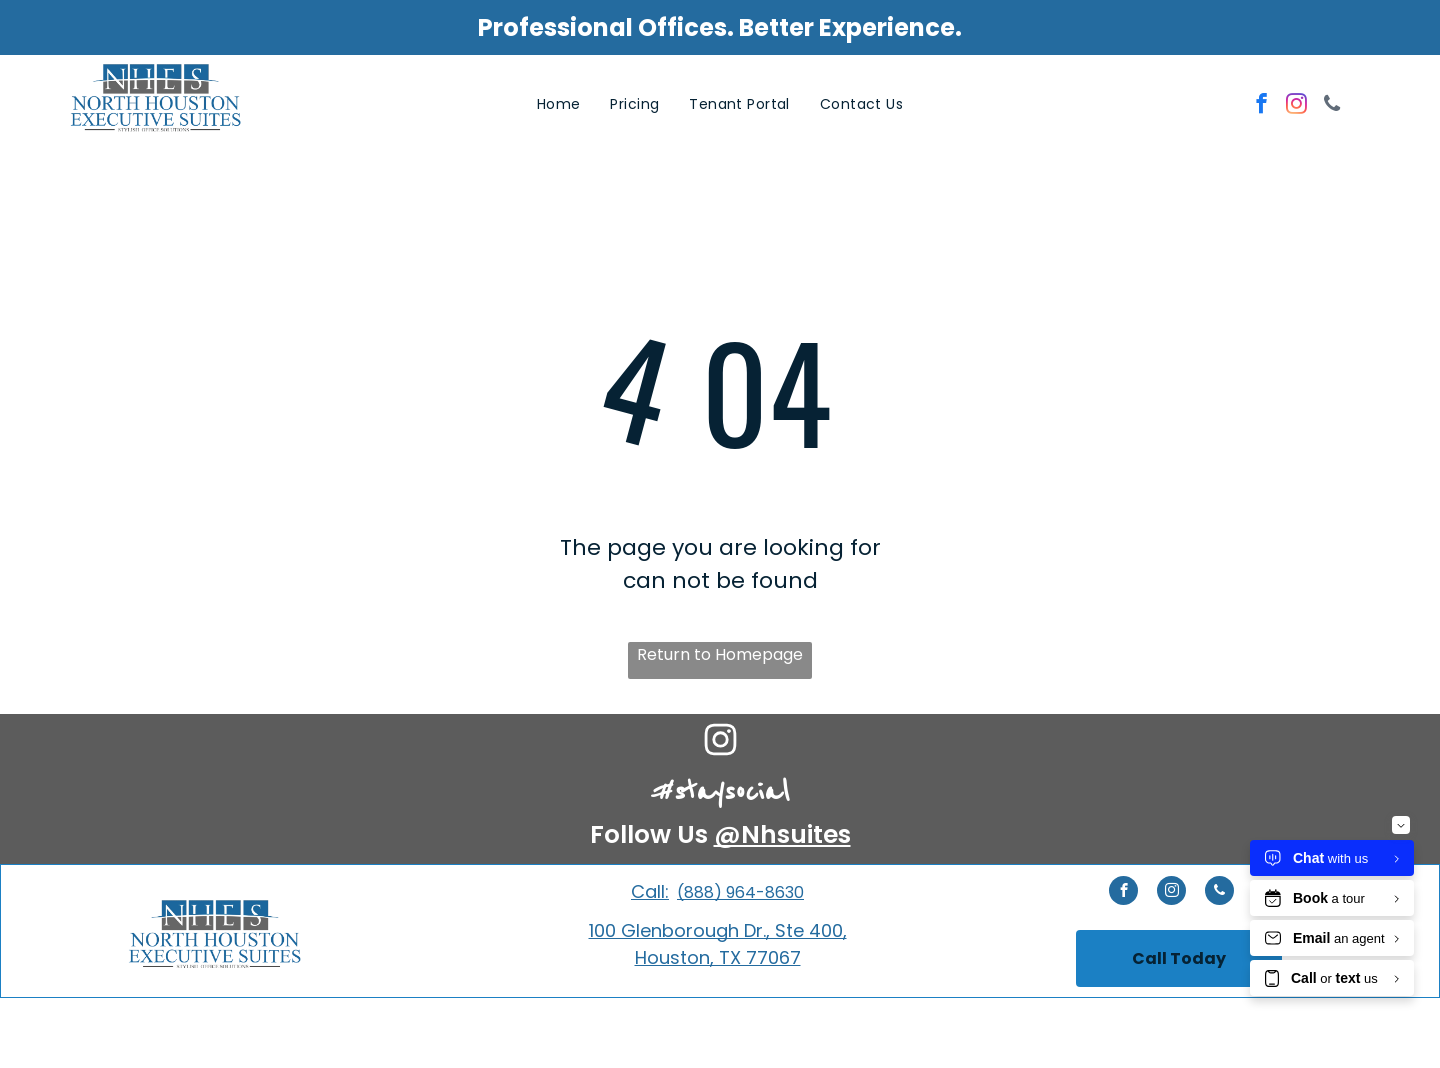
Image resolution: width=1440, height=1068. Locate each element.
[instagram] (1296, 106)
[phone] (1331, 106)
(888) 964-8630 (740, 892)
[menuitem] (559, 104)
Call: (650, 891)
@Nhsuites (782, 834)
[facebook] (1261, 106)
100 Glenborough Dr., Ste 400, (718, 930)
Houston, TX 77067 (718, 957)
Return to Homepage (720, 654)
